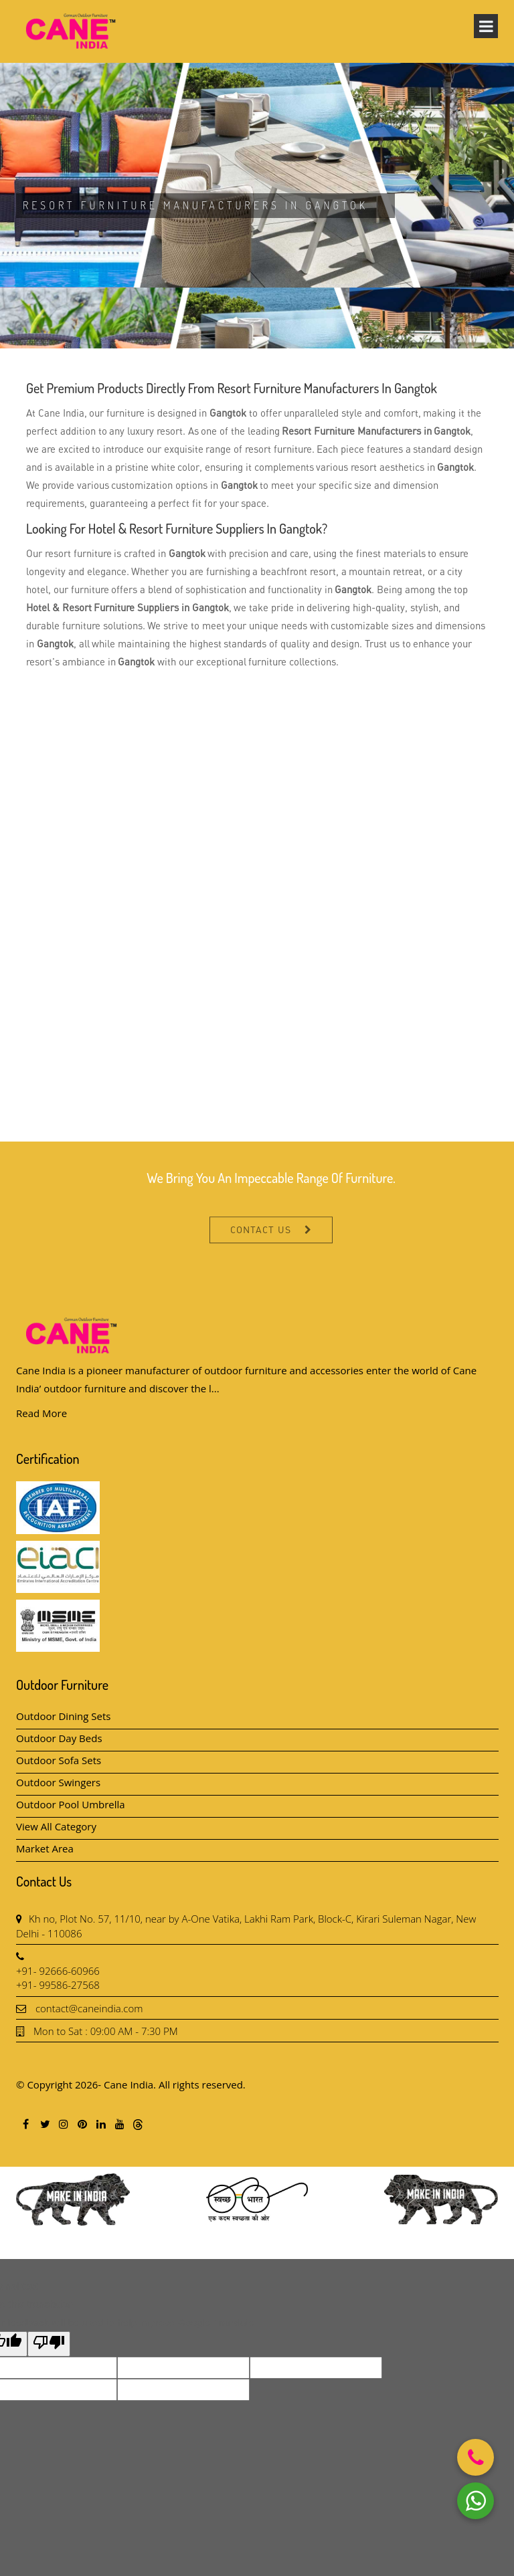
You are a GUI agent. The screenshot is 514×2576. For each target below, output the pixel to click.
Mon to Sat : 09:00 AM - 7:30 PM (105, 2031)
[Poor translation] (48, 2344)
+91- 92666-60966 (58, 1970)
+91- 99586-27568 (58, 1985)
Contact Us (260, 1263)
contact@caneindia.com (89, 2008)
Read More (41, 1413)
